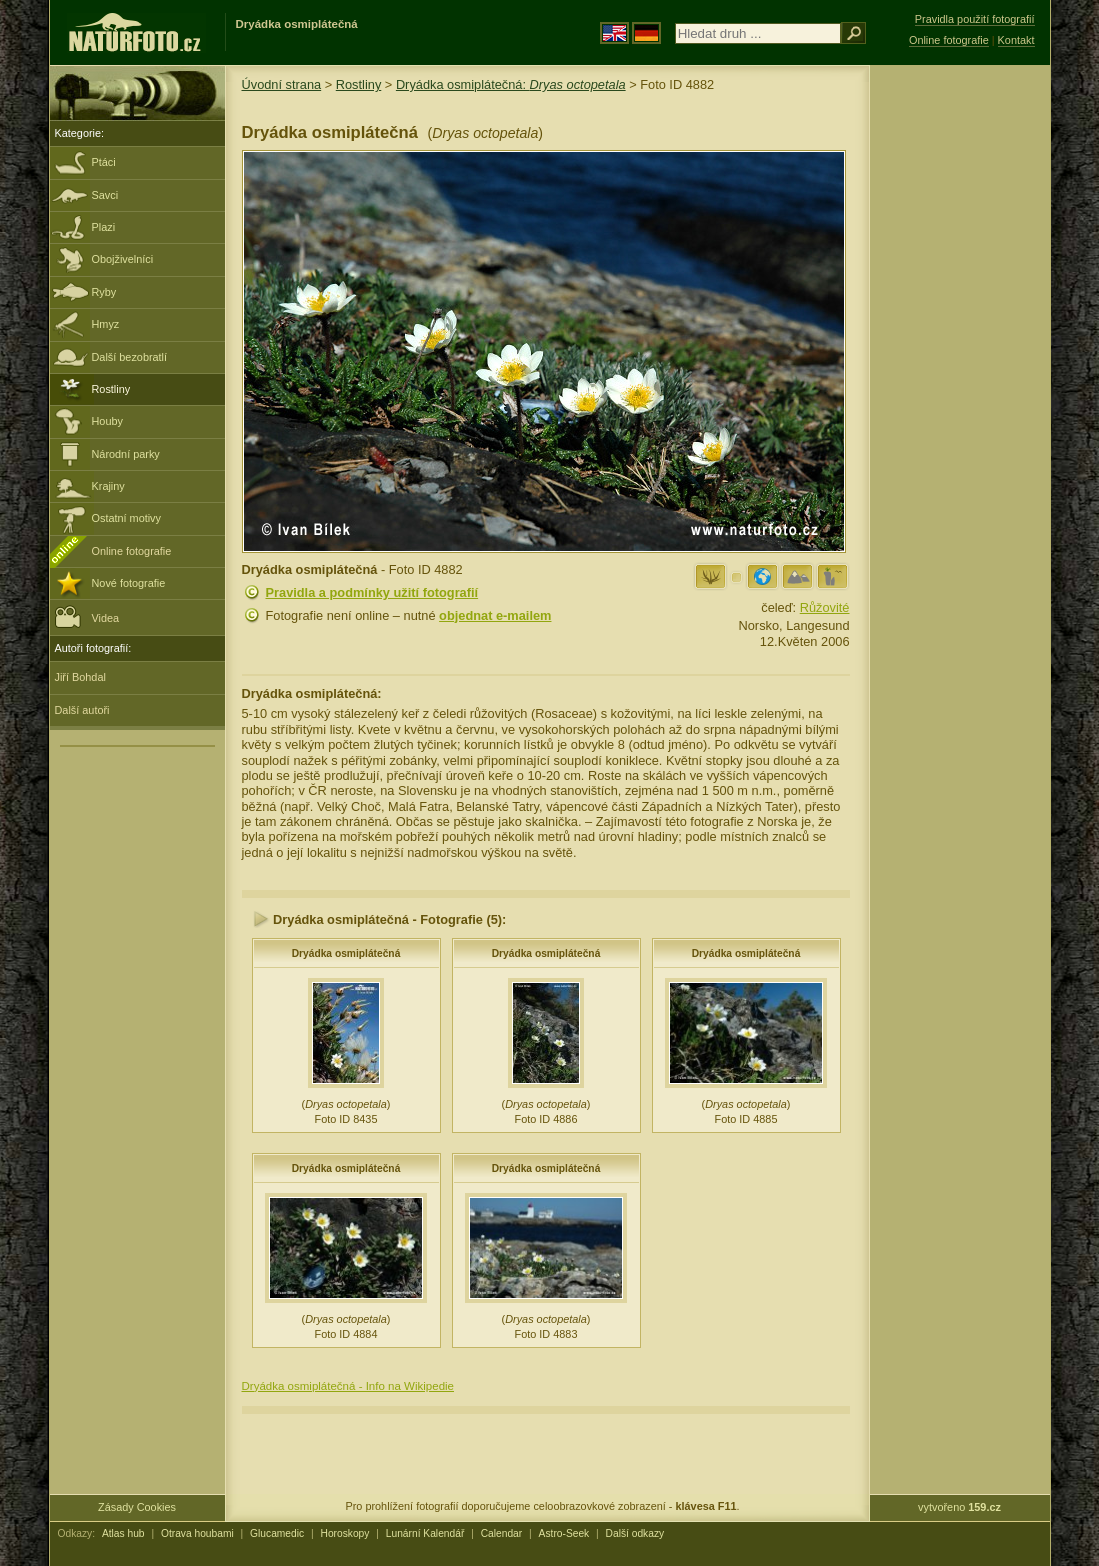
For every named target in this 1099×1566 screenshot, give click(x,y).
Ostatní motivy (127, 518)
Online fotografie (132, 551)
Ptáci (104, 162)
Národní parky (126, 454)
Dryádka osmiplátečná (346, 953)
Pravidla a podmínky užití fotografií (372, 592)
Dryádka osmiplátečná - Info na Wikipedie (348, 1386)
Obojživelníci (123, 259)
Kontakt (1016, 40)
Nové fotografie (129, 583)
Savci (105, 195)
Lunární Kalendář (425, 1533)
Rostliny (111, 389)
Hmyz (106, 324)
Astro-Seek (564, 1533)
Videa (87, 616)
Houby (107, 421)
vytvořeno (959, 1507)
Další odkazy (635, 1533)
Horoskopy (345, 1533)
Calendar (502, 1533)
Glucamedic (277, 1533)
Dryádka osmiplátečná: (511, 84)
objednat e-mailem (495, 615)
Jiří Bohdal (80, 677)
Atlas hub (123, 1533)
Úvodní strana (282, 84)
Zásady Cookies (137, 1507)
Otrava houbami (197, 1533)
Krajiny (108, 486)
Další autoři (82, 710)
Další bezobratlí (130, 357)
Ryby (104, 292)
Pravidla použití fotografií (975, 19)
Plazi (104, 227)
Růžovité (825, 607)
